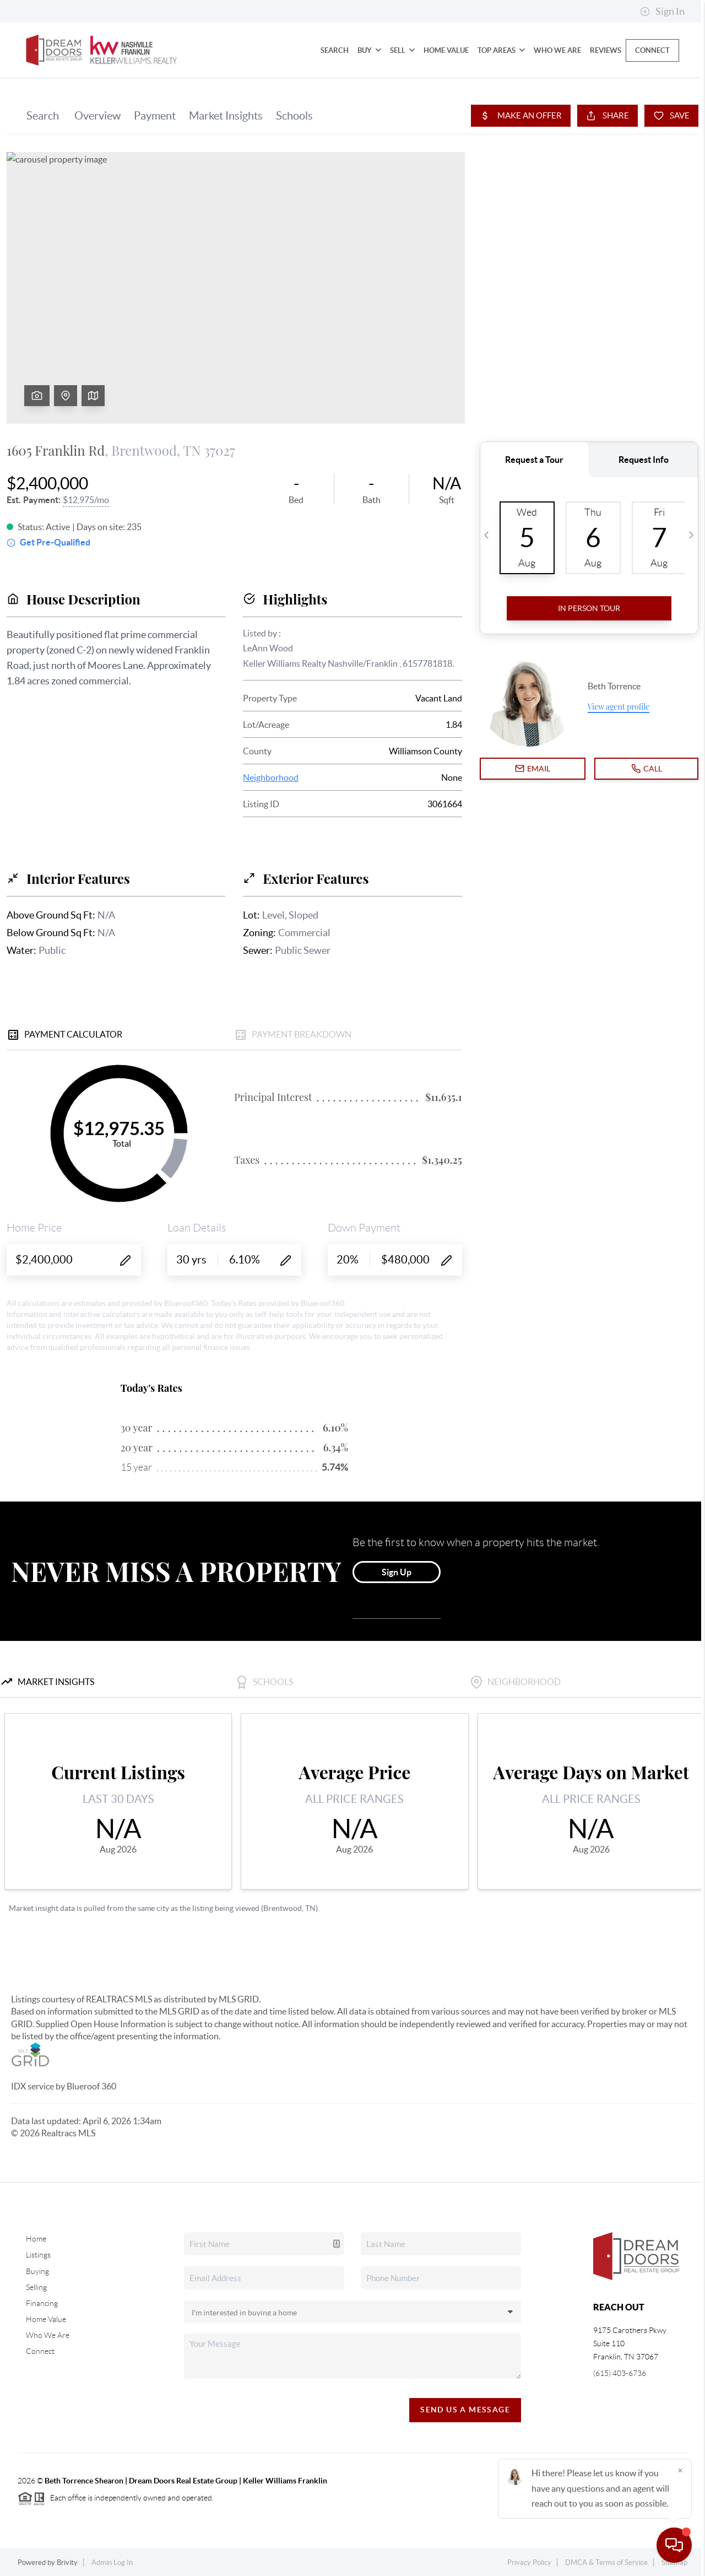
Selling (36, 2287)
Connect (652, 50)
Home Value (446, 50)
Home (36, 2238)
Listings (38, 2254)
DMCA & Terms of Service (606, 2562)
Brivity (67, 2562)
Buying (37, 2271)
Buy (369, 50)
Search (335, 50)
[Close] (680, 2470)
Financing (42, 2303)
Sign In (662, 11)
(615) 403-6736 (619, 2373)
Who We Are (557, 50)
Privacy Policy (529, 2562)
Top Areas (501, 50)
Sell (402, 50)
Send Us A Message (465, 2409)
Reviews (605, 50)
